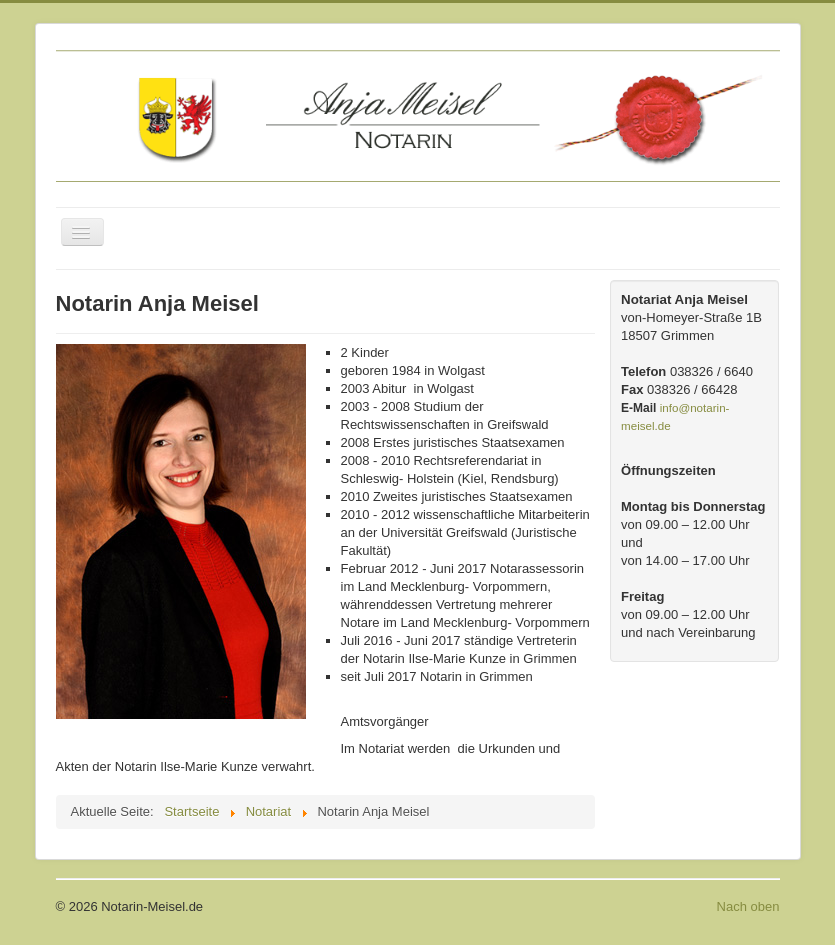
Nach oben (748, 906)
